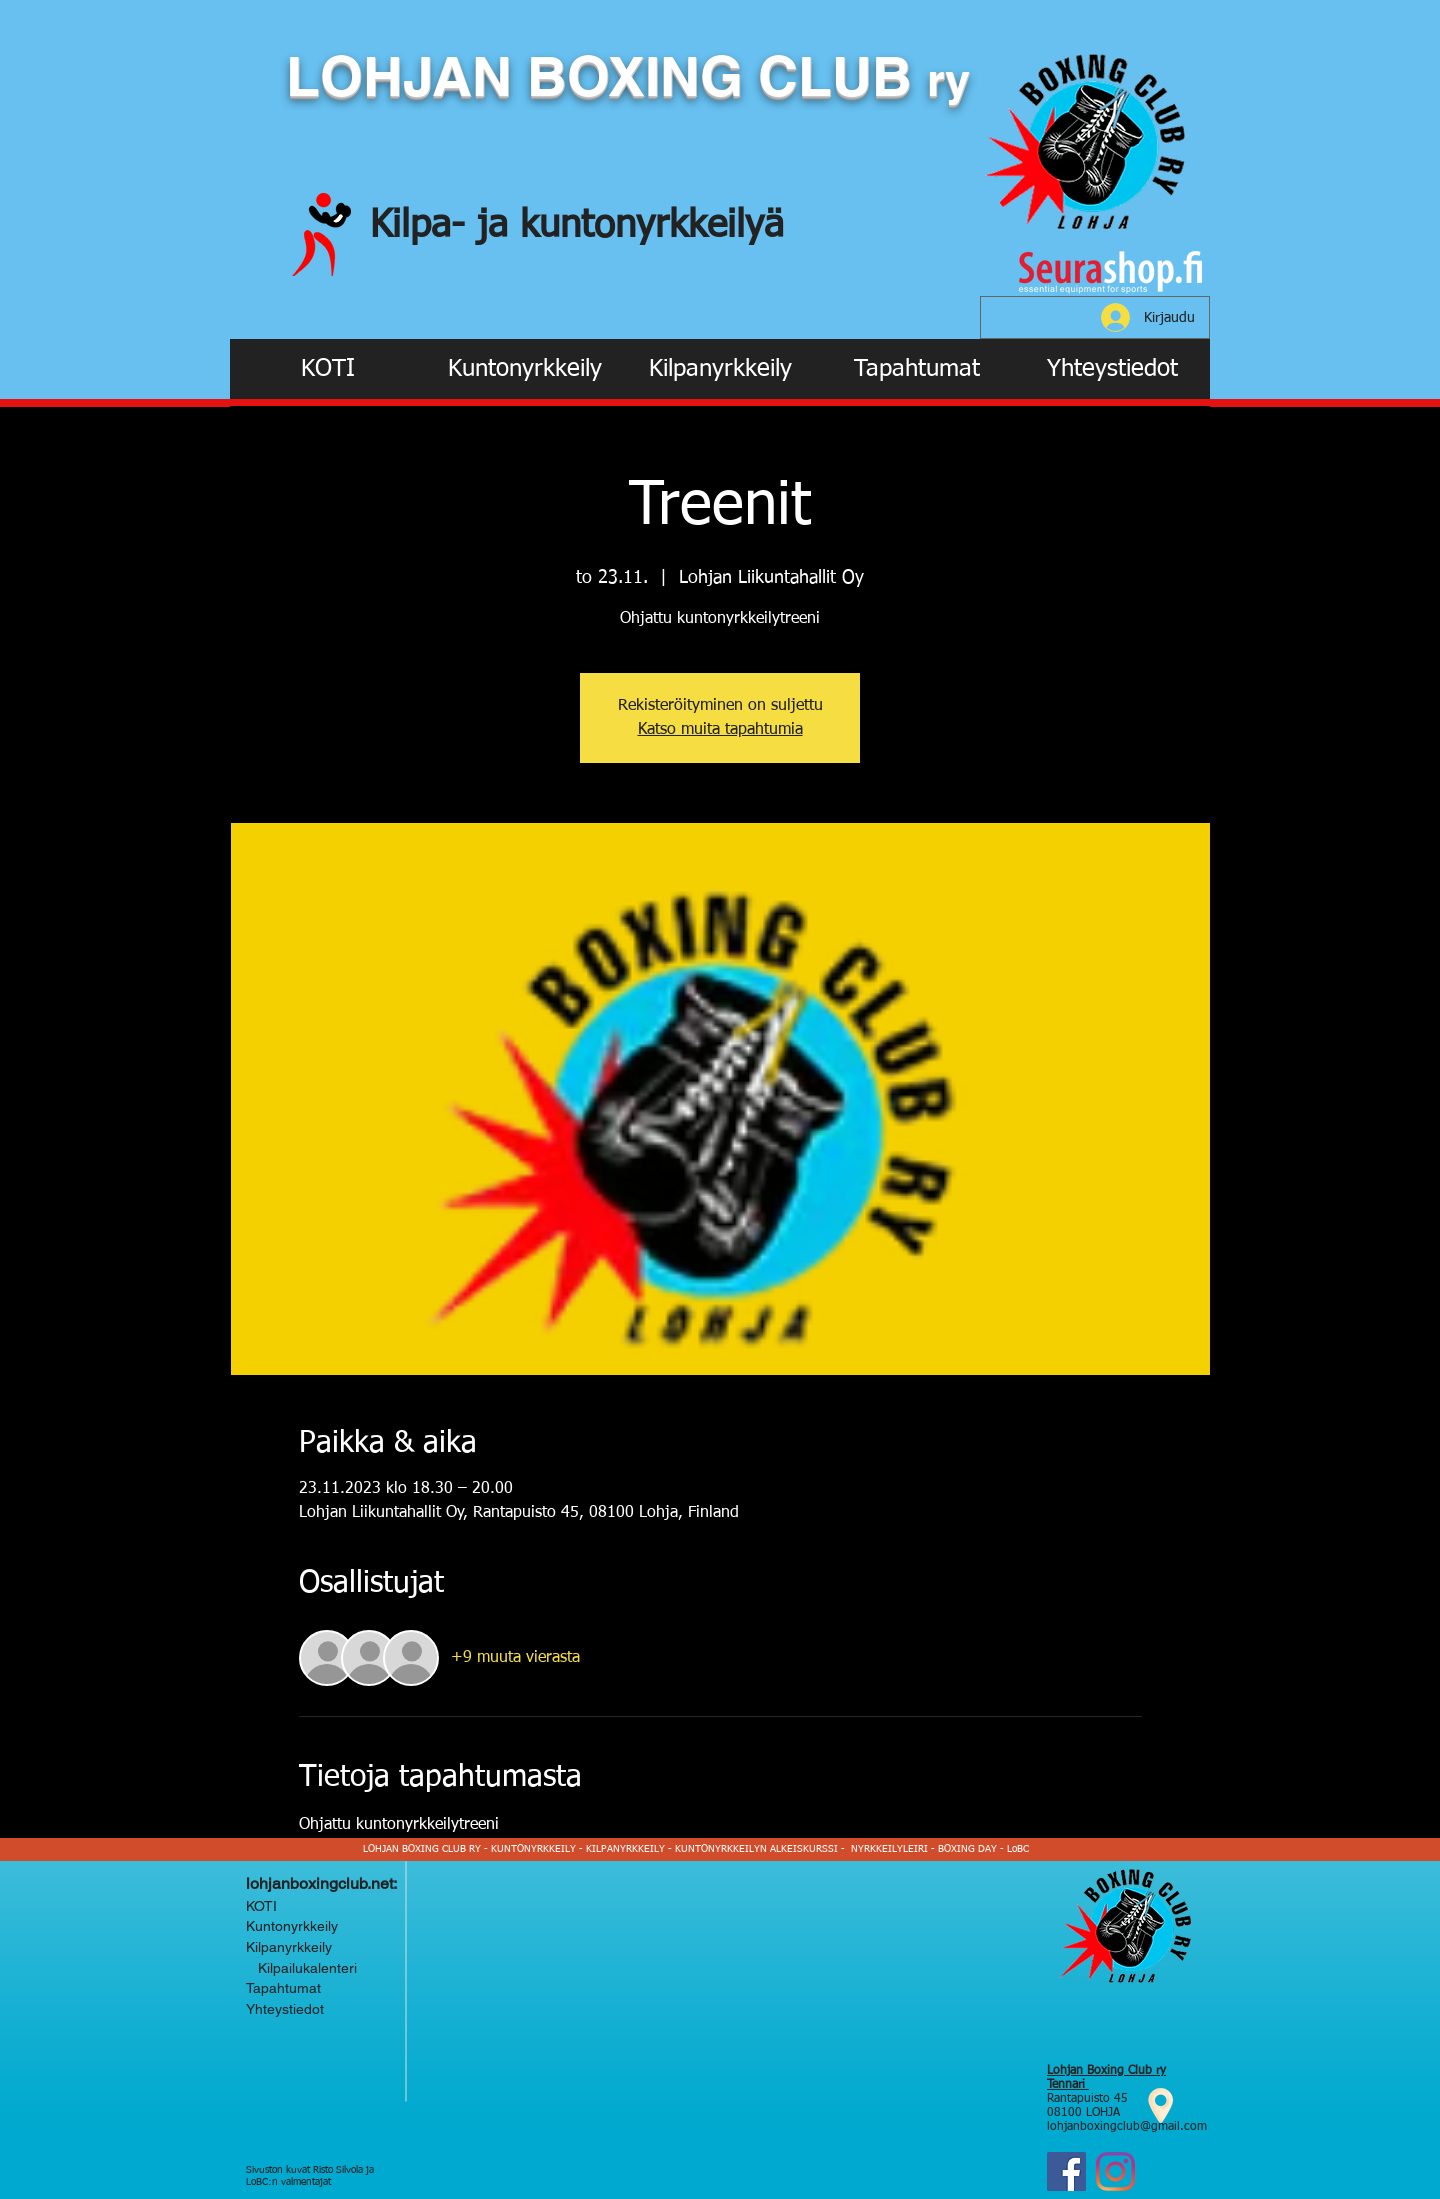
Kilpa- (423, 226)
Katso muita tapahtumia (720, 730)
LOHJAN (406, 76)
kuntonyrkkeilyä (652, 226)
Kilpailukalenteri (303, 1968)
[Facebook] (1066, 2171)
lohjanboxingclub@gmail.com (1127, 2127)
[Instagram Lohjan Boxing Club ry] (1115, 2171)
